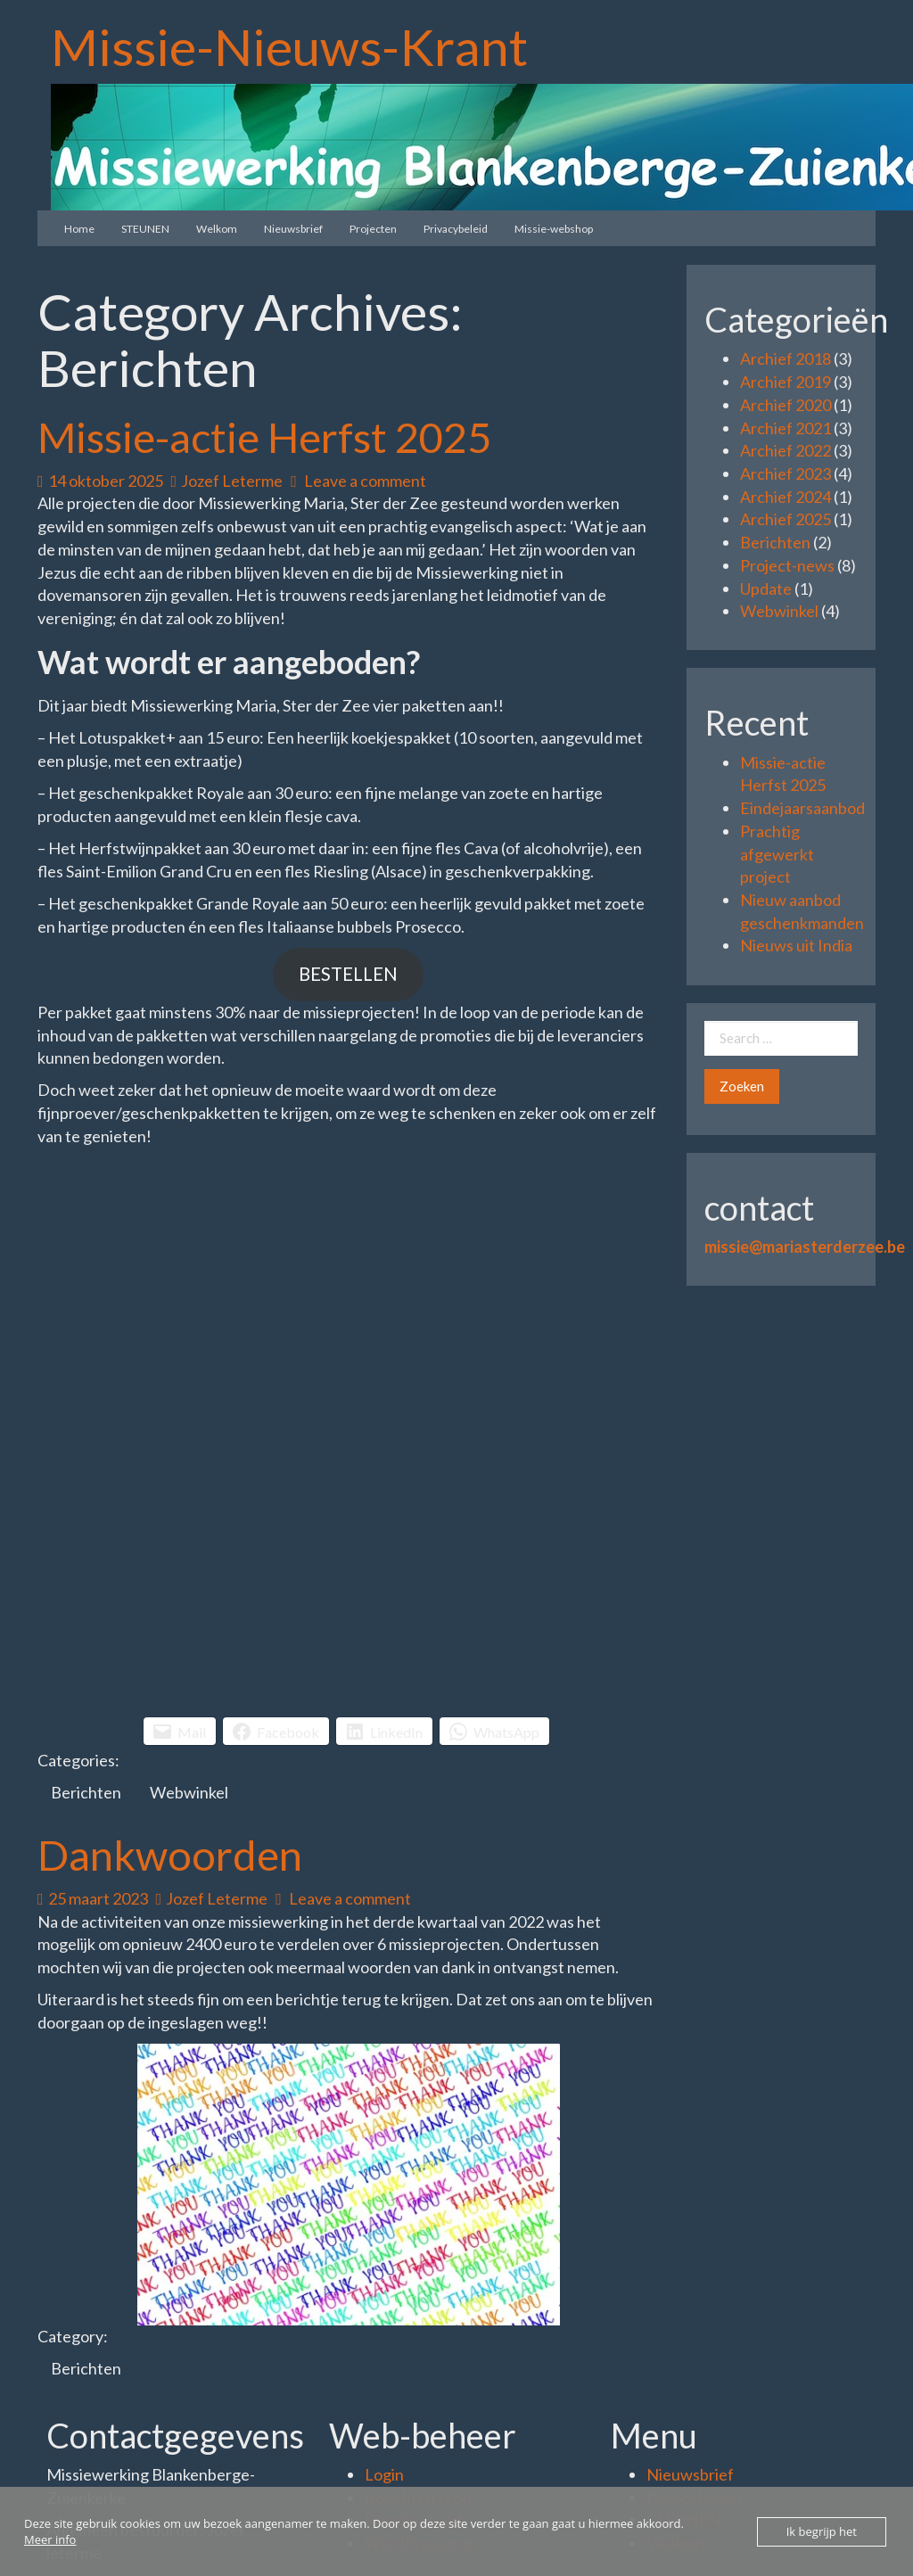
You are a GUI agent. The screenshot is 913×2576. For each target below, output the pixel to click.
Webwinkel (189, 1792)
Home (79, 228)
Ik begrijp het (821, 2531)
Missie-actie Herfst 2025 (264, 437)
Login (384, 2474)
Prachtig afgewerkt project (777, 853)
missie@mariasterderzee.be (804, 1246)
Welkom (216, 228)
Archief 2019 (785, 381)
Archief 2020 (785, 405)
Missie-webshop (553, 228)
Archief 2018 (785, 358)
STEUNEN (145, 228)
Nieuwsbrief (293, 228)
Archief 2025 (785, 519)
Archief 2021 (785, 428)
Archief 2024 (785, 496)
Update (766, 588)
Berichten (86, 1792)
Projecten (373, 228)
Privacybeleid (456, 228)
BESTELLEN (348, 973)
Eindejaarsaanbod (802, 808)
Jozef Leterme (227, 480)
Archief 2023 (785, 473)
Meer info (50, 2539)
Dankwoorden (169, 1855)
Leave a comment (358, 480)
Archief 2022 (785, 450)
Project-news (787, 565)
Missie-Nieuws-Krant (289, 46)
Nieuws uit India (796, 945)
